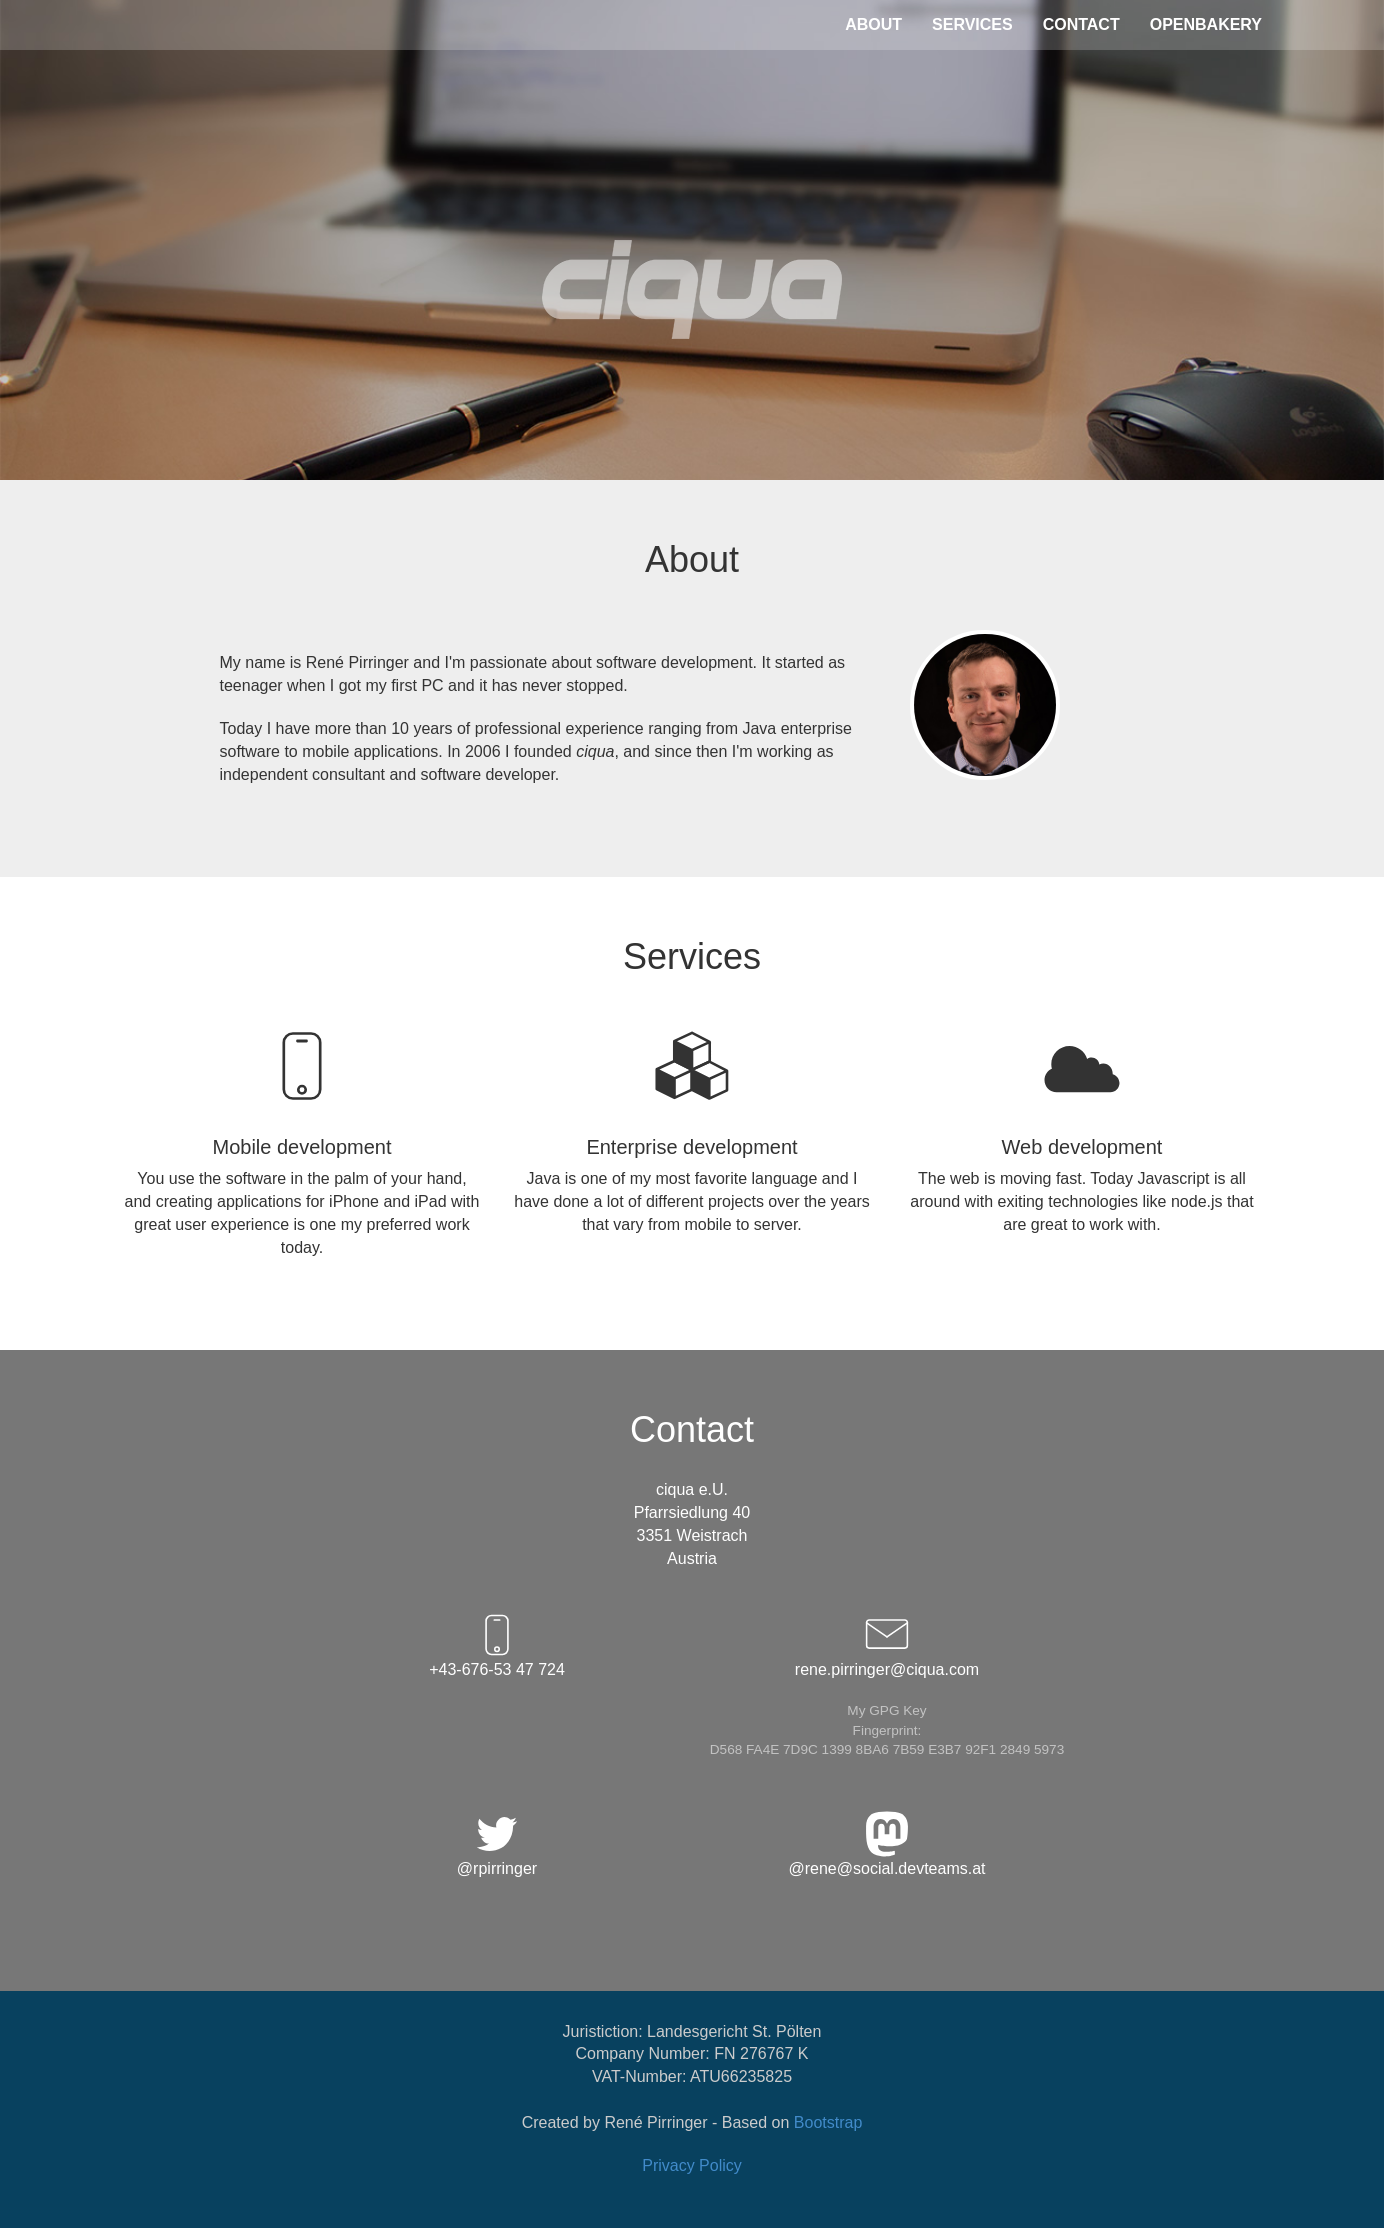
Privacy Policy (692, 2165)
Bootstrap (828, 2122)
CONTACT (1081, 24)
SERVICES (972, 24)
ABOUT (873, 24)
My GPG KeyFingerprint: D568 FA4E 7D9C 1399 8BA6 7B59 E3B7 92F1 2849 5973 (887, 1730)
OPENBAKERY (1206, 24)
